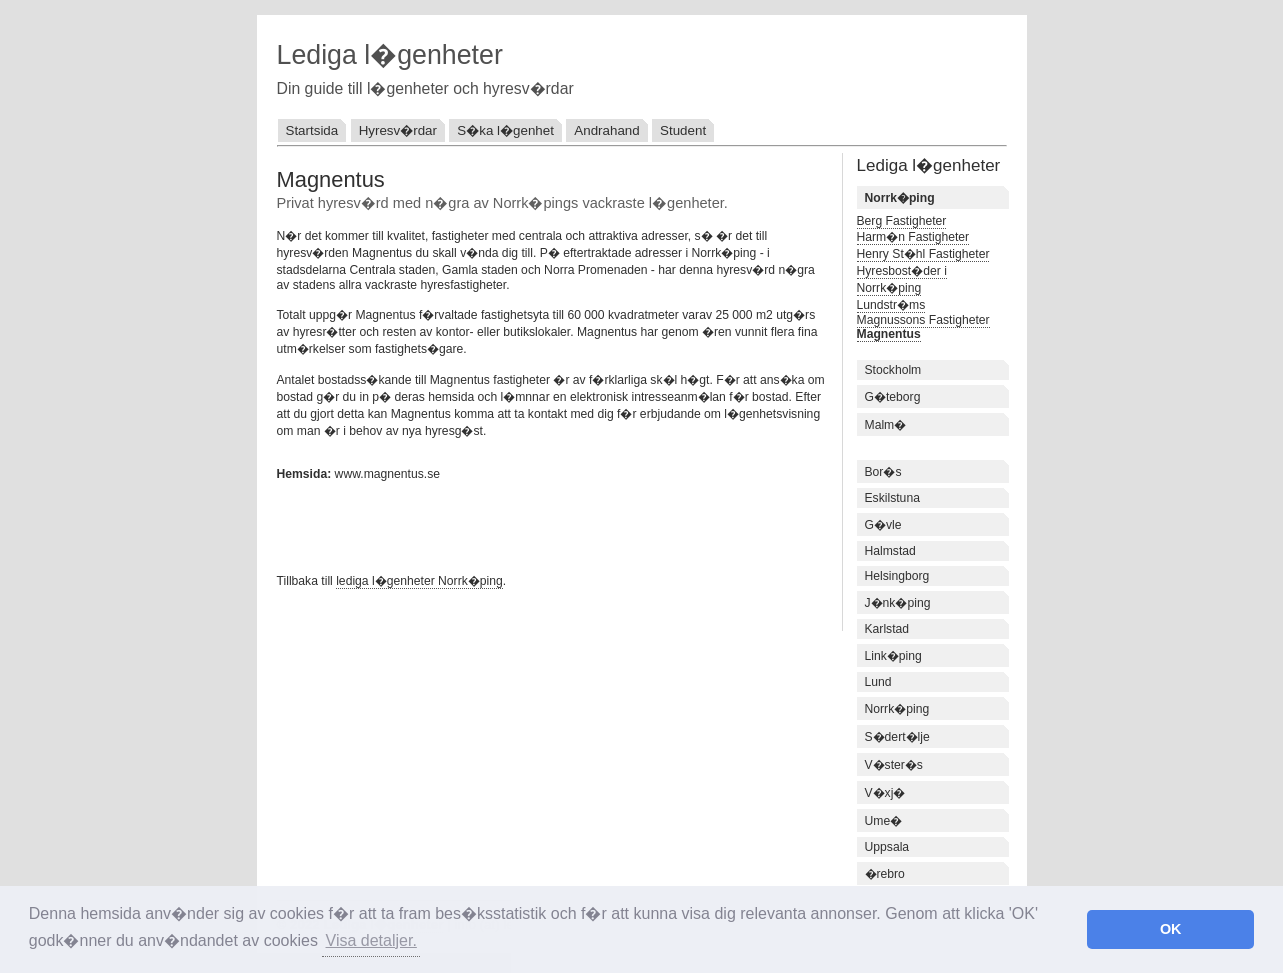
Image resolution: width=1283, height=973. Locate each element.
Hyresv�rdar (398, 130)
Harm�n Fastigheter (913, 237)
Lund (878, 682)
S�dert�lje (897, 737)
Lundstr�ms (891, 305)
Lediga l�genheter (390, 55)
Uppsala (887, 847)
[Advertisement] (511, 525)
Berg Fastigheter (902, 221)
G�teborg (893, 397)
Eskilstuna (892, 498)
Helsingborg (897, 576)
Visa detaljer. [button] (371, 940)
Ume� (884, 821)
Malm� (886, 425)
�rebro (885, 874)
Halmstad (890, 551)
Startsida (312, 130)
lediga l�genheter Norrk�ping (419, 581)
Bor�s (883, 472)
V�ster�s (894, 765)
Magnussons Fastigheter (923, 320)
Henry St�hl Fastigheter (923, 254)
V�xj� (885, 793)
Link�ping (893, 656)
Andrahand (606, 130)
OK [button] (1171, 929)
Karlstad (887, 629)
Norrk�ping (897, 709)
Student (683, 130)
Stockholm (893, 370)
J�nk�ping (898, 603)
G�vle (883, 525)
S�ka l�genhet (505, 130)
